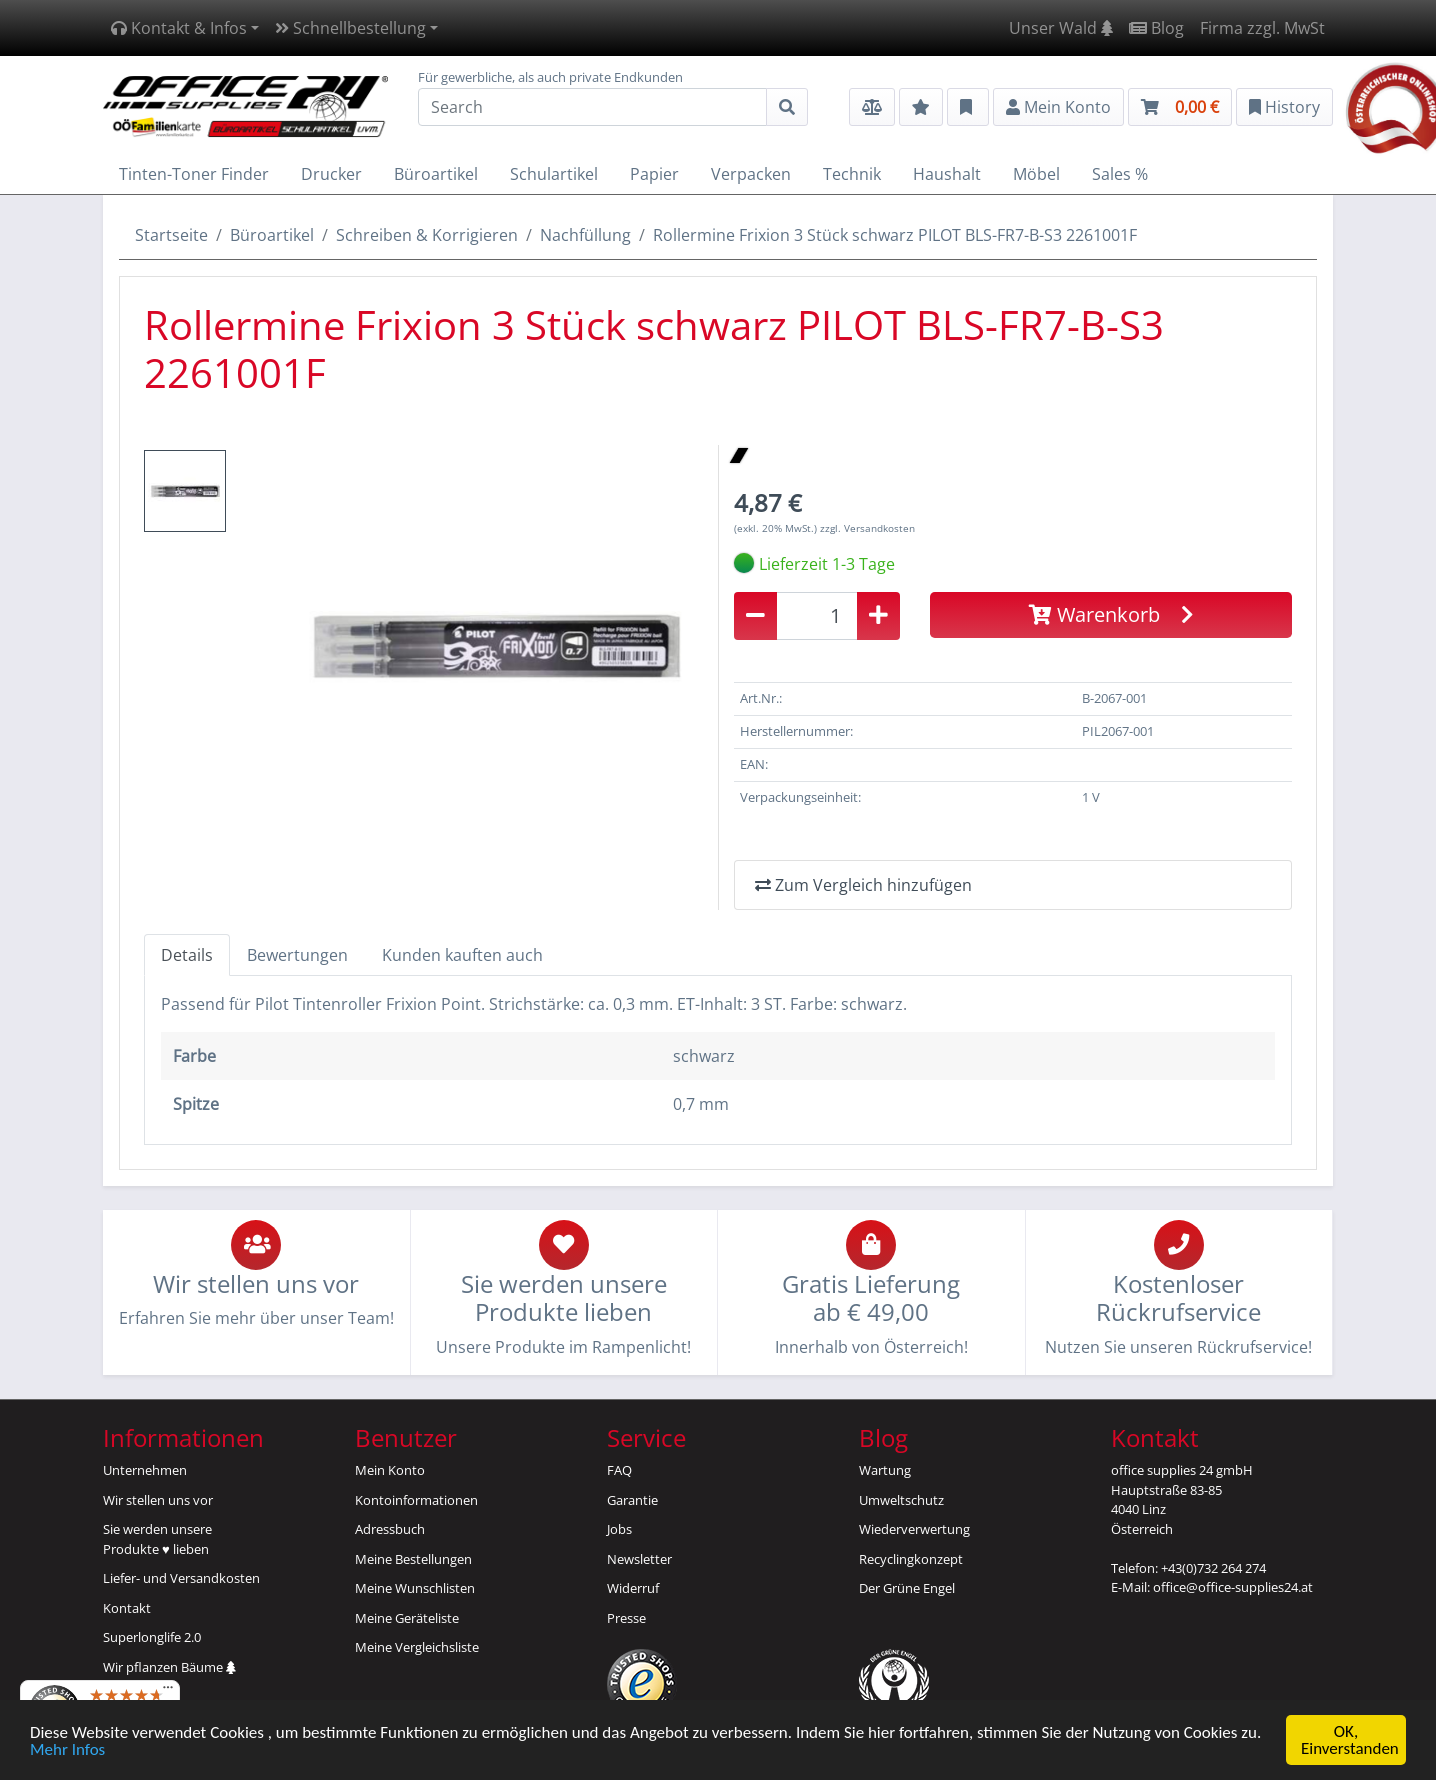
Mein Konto (390, 1470)
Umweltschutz (901, 1500)
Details (187, 955)
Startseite (171, 235)
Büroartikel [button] (436, 174)
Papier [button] (654, 174)
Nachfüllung (585, 235)
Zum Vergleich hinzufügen (863, 885)
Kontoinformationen (416, 1500)
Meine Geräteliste (407, 1618)
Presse (626, 1618)
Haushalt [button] (947, 174)
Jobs (619, 1529)
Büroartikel (272, 235)
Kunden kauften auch (462, 955)
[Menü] (168, 1692)
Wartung (885, 1470)
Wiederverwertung (914, 1529)
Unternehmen (145, 1470)
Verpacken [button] (751, 174)
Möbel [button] (1036, 174)
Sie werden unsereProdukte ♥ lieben (157, 1539)
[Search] (592, 107)
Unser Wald (1061, 28)
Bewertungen (297, 955)
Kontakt (127, 1608)
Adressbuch (390, 1529)
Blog (1156, 28)
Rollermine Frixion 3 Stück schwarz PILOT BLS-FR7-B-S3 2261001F (895, 235)
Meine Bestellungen (413, 1559)
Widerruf (633, 1588)
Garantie (632, 1500)
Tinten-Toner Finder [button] (194, 174)
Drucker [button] (331, 174)
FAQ (619, 1470)
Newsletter (639, 1559)
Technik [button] (852, 174)
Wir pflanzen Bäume (169, 1667)
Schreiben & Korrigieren (427, 235)
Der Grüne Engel (907, 1588)
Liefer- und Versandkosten (181, 1578)
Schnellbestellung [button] (350, 28)
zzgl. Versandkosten (867, 528)
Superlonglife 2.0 (152, 1637)
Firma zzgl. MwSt (1262, 28)
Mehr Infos (67, 1750)
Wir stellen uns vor (158, 1500)
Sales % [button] (1120, 174)
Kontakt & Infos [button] (179, 28)
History (1284, 107)
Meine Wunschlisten (415, 1588)
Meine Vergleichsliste (417, 1647)
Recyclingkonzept (911, 1559)
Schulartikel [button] (554, 174)
